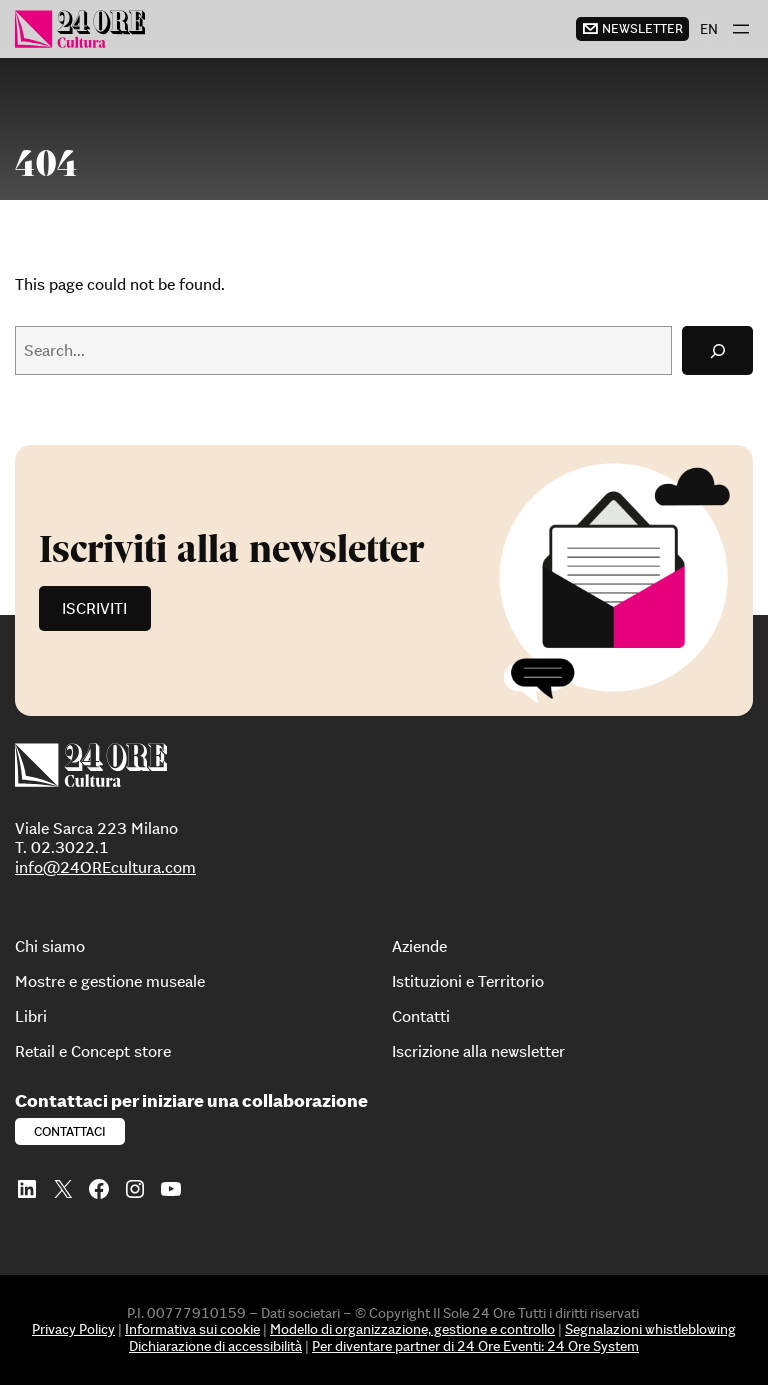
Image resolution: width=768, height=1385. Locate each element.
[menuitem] (709, 29)
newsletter (642, 28)
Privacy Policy (73, 1329)
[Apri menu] (741, 29)
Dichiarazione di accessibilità (215, 1346)
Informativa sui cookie (192, 1329)
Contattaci (70, 1131)
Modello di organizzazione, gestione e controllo (412, 1329)
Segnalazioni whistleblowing (650, 1329)
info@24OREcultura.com (105, 867)
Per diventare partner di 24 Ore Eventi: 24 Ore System (475, 1346)
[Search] (717, 350)
